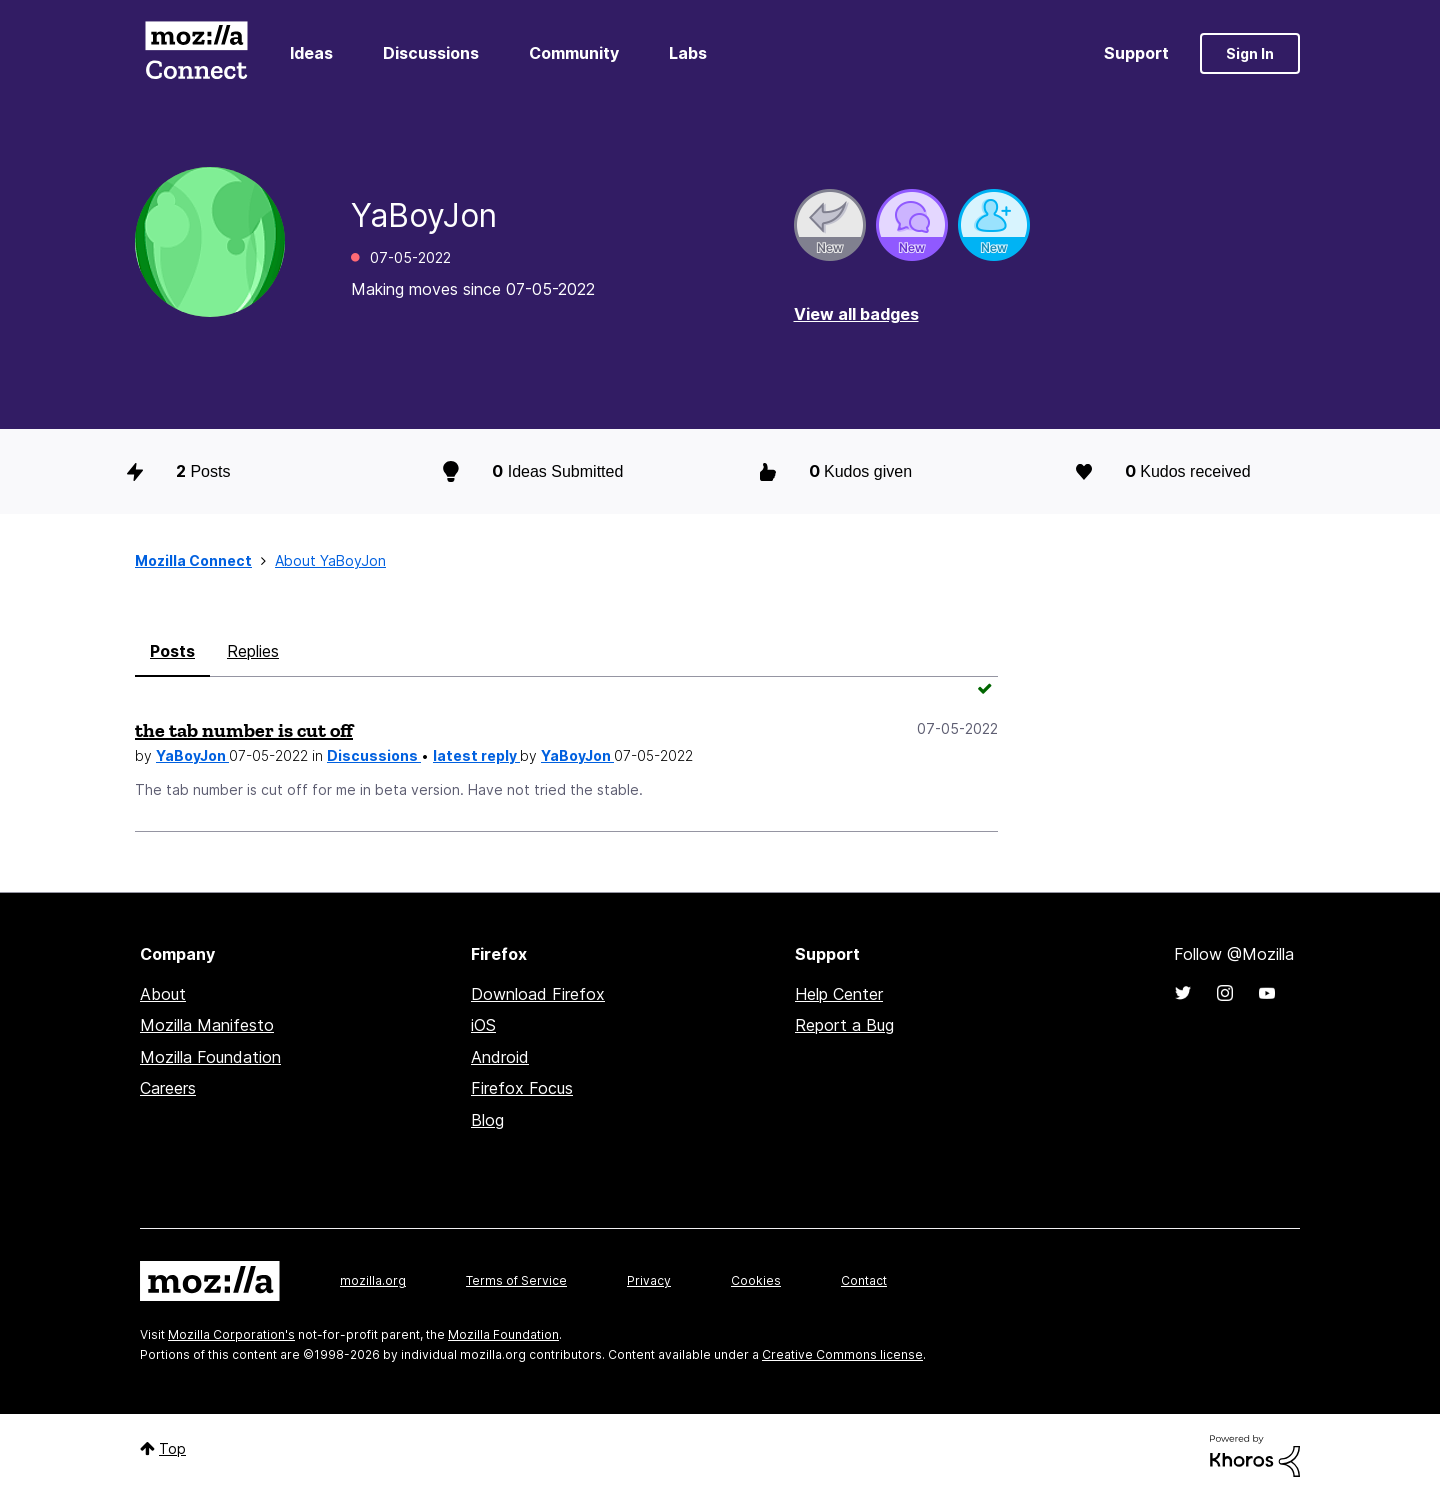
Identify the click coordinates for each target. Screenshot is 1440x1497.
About (163, 994)
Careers (168, 1088)
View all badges (856, 314)
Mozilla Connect (196, 53)
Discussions (431, 53)
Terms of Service (516, 1280)
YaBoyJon (192, 755)
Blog (487, 1120)
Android (500, 1057)
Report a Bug (844, 1025)
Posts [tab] (172, 651)
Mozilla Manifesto (207, 1025)
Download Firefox (538, 994)
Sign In (1250, 53)
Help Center (839, 994)
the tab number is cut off (244, 730)
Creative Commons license (842, 1354)
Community (574, 53)
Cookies (756, 1280)
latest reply (476, 755)
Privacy (649, 1280)
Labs (688, 53)
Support (1136, 53)
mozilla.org (373, 1280)
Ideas (311, 53)
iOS (483, 1025)
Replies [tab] (253, 651)
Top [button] (172, 1448)
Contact (864, 1280)
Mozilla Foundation (210, 1057)
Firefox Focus (522, 1088)
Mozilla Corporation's (231, 1334)
